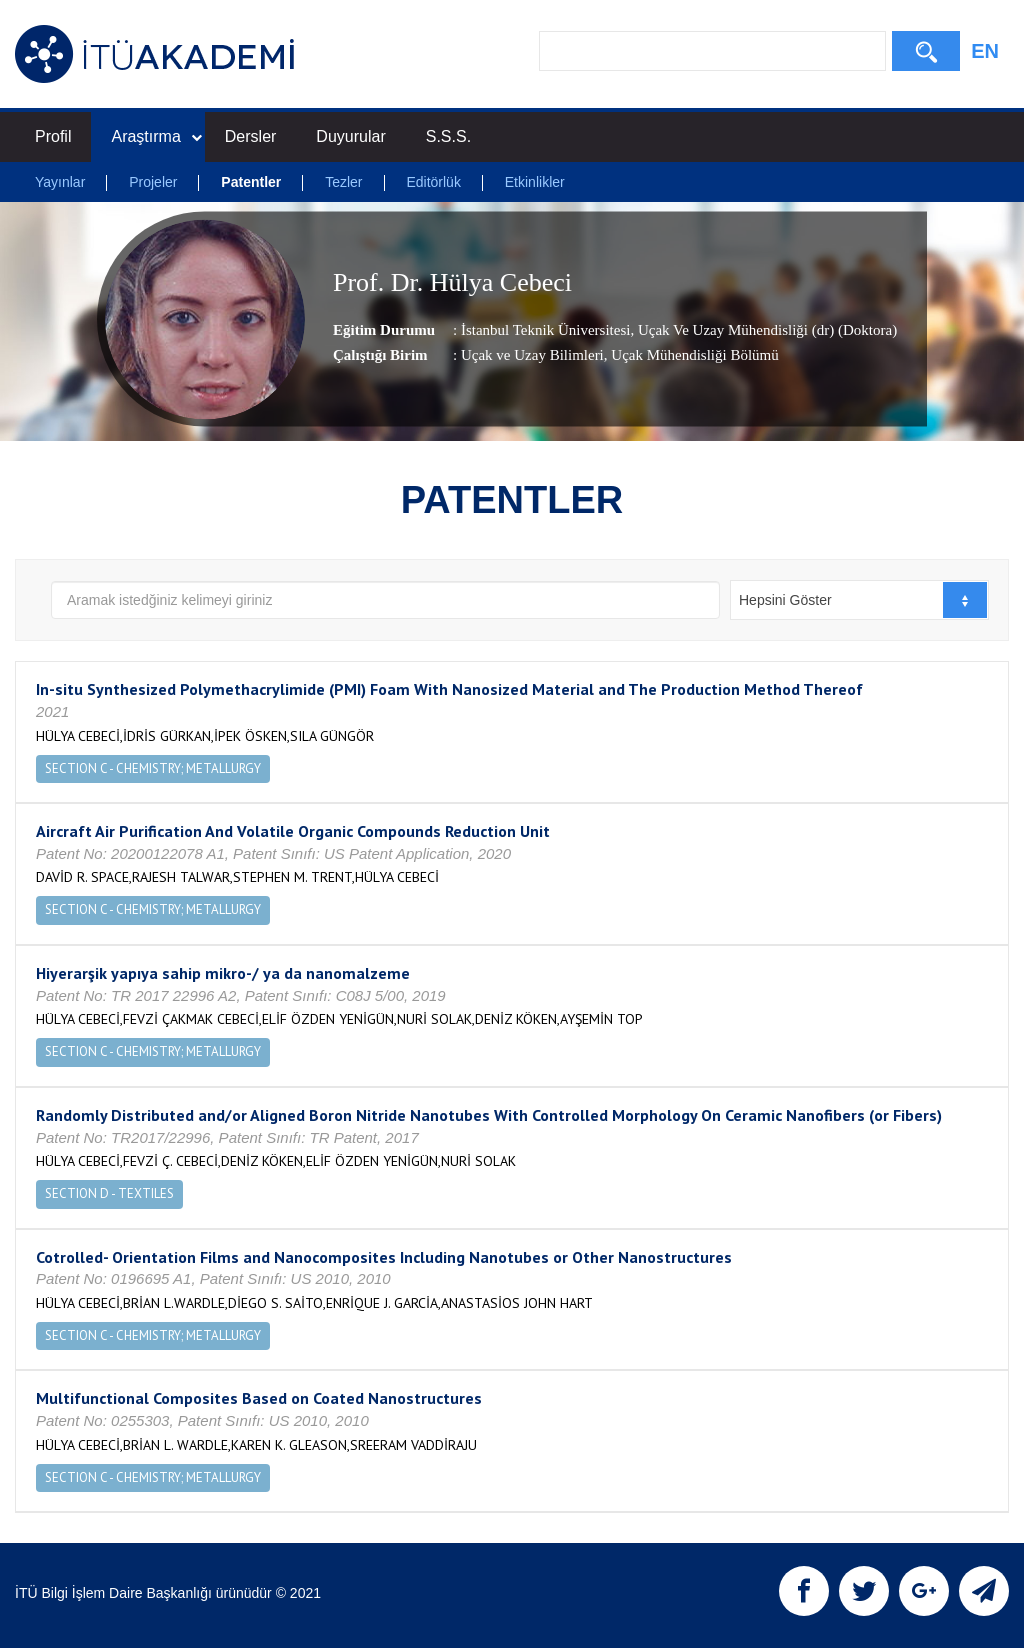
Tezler (343, 182)
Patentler (251, 182)
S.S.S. (448, 136)
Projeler (153, 182)
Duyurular (350, 136)
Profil (53, 136)
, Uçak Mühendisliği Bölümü (691, 356)
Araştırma (156, 136)
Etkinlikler (535, 182)
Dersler (251, 136)
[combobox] (859, 600)
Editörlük (433, 182)
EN (985, 51)
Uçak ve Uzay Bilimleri (532, 356)
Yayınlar (60, 182)
